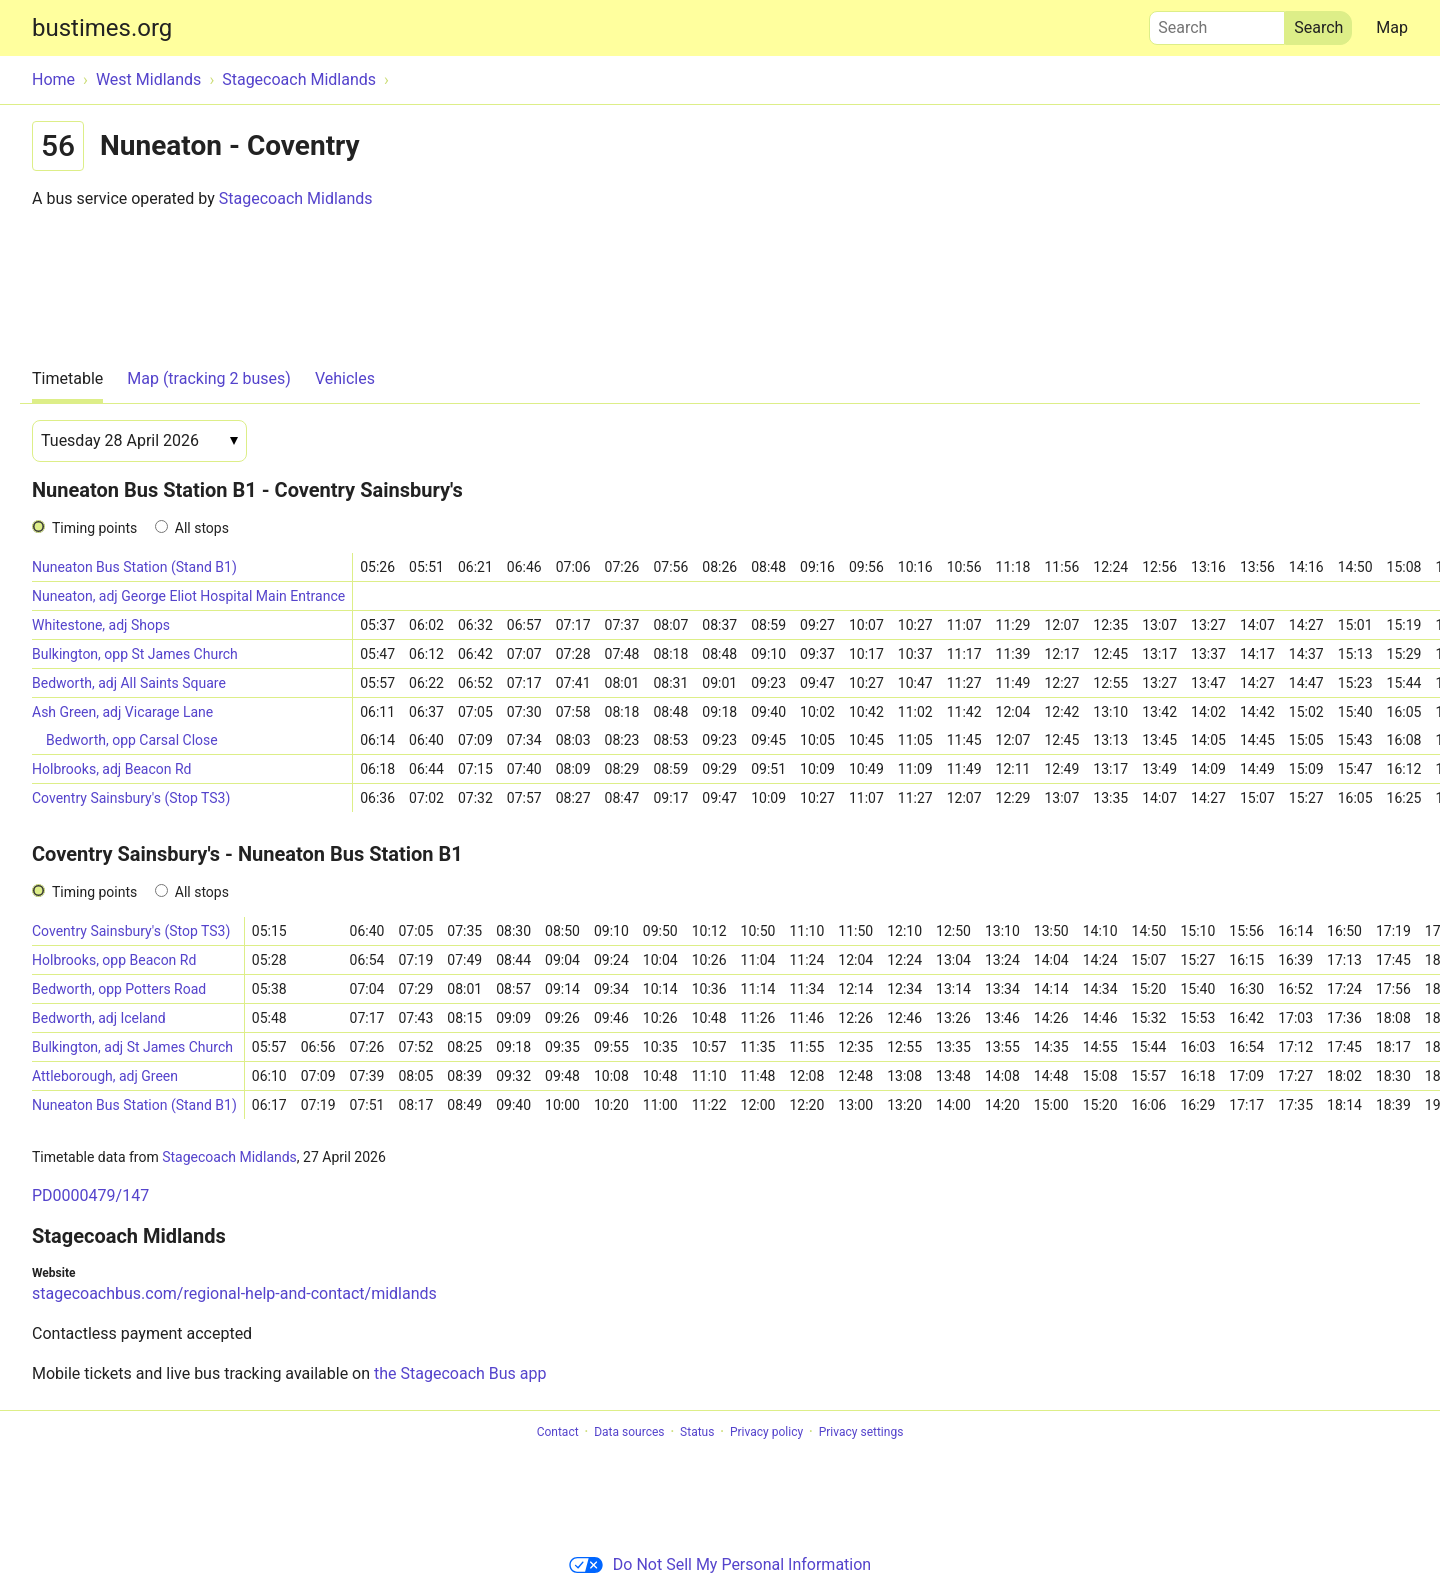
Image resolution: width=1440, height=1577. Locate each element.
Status (697, 1432)
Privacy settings (861, 1432)
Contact (558, 1432)
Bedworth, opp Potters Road (119, 989)
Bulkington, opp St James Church (135, 654)
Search (1217, 23)
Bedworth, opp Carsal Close (132, 740)
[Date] (139, 441)
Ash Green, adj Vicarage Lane (122, 712)
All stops (202, 528)
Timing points (94, 528)
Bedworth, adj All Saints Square (129, 683)
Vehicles (345, 378)
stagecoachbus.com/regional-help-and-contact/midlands (234, 1293)
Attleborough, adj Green (105, 1076)
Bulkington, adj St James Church (132, 1047)
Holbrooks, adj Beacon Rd (112, 769)
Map (1392, 27)
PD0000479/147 (90, 1195)
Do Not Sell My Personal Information (720, 1564)
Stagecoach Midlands (296, 198)
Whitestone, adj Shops (101, 625)
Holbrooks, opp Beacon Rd (114, 960)
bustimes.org (102, 28)
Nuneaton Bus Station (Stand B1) (134, 567)
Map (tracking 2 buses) (209, 378)
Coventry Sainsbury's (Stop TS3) (131, 798)
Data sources (629, 1432)
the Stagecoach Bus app (460, 1373)
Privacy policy (766, 1432)
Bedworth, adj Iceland (99, 1018)
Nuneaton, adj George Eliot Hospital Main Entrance (188, 596)
